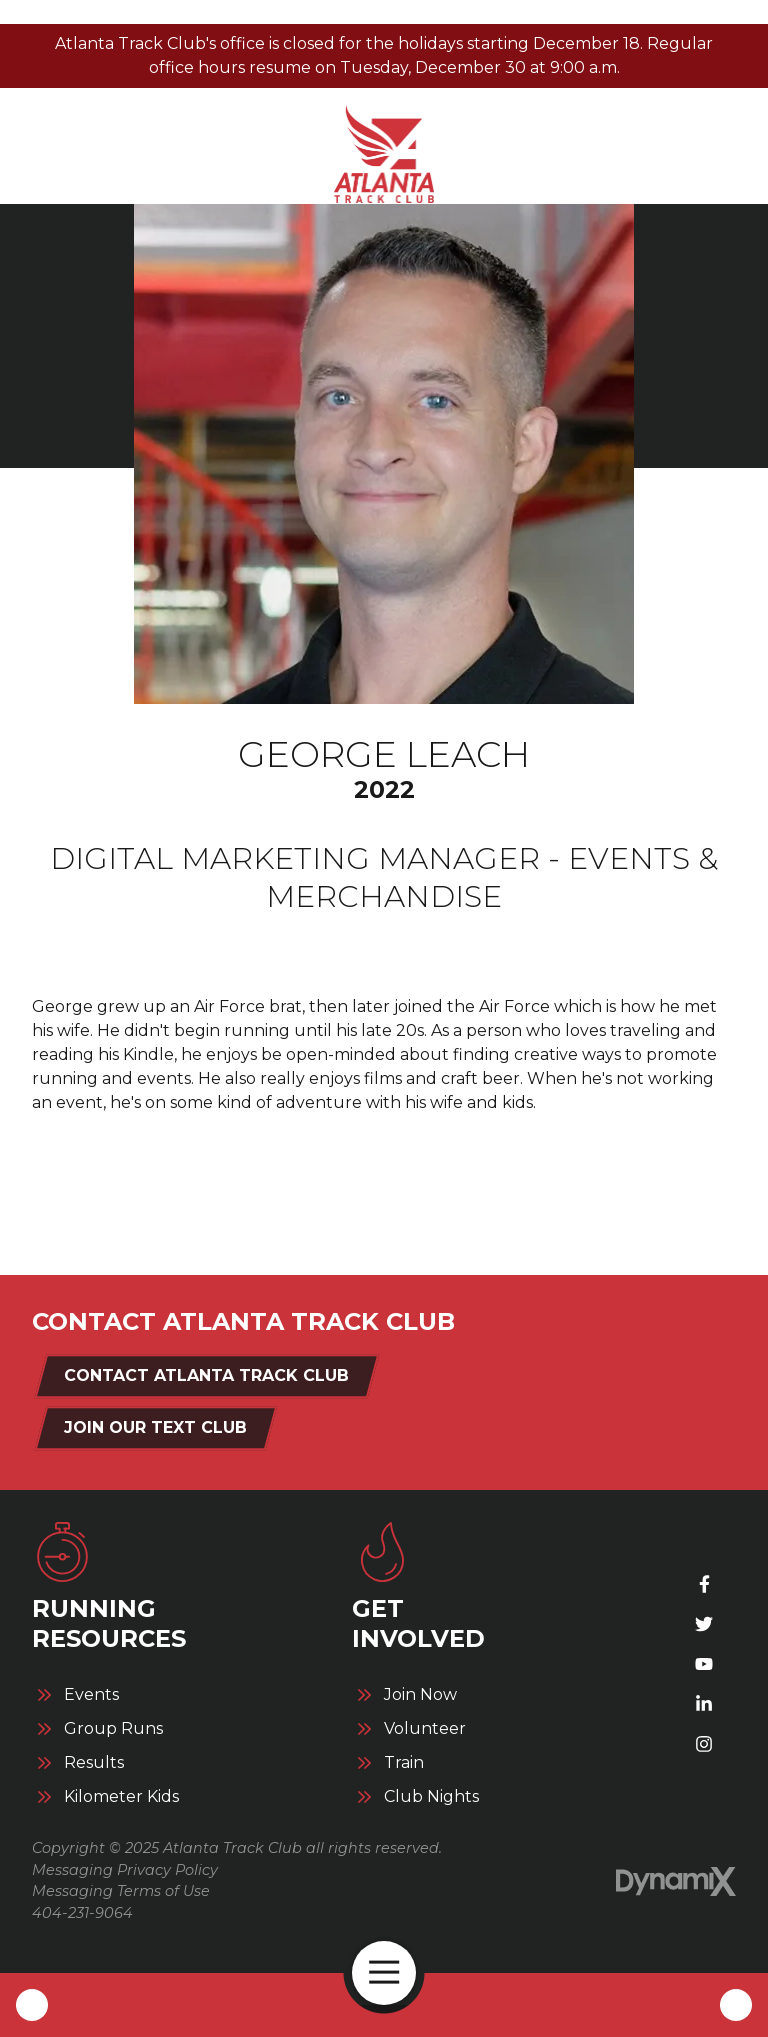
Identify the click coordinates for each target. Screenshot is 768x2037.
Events (91, 1695)
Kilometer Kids (121, 1797)
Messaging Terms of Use (121, 1891)
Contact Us (736, 2005)
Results (94, 1763)
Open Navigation (392, 1973)
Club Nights (431, 1797)
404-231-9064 (82, 1913)
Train (404, 1763)
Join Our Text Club (155, 1427)
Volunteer (425, 1729)
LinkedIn (704, 1704)
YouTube (704, 1664)
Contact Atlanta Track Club (206, 1375)
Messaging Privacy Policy (125, 1870)
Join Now (420, 1695)
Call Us (32, 2005)
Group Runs (113, 1729)
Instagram (704, 1744)
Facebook (704, 1584)
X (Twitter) (704, 1624)
